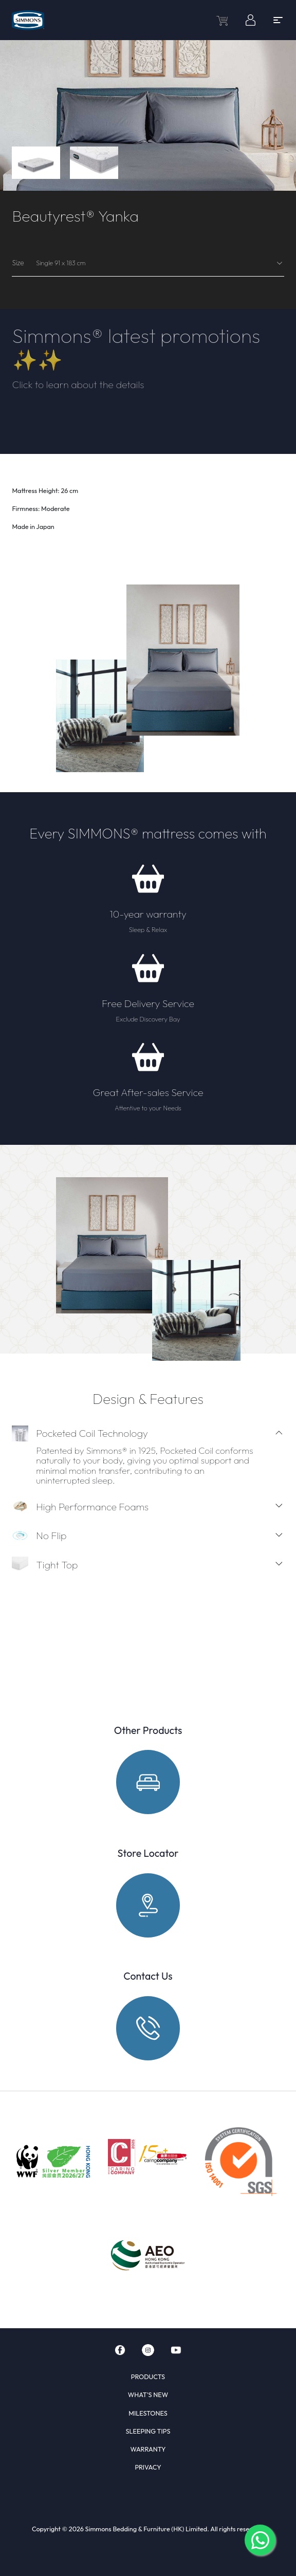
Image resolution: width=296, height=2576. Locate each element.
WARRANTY (148, 2449)
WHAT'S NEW (148, 2394)
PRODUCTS (148, 2376)
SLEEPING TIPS (147, 2431)
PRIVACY (148, 2467)
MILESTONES (147, 2413)
